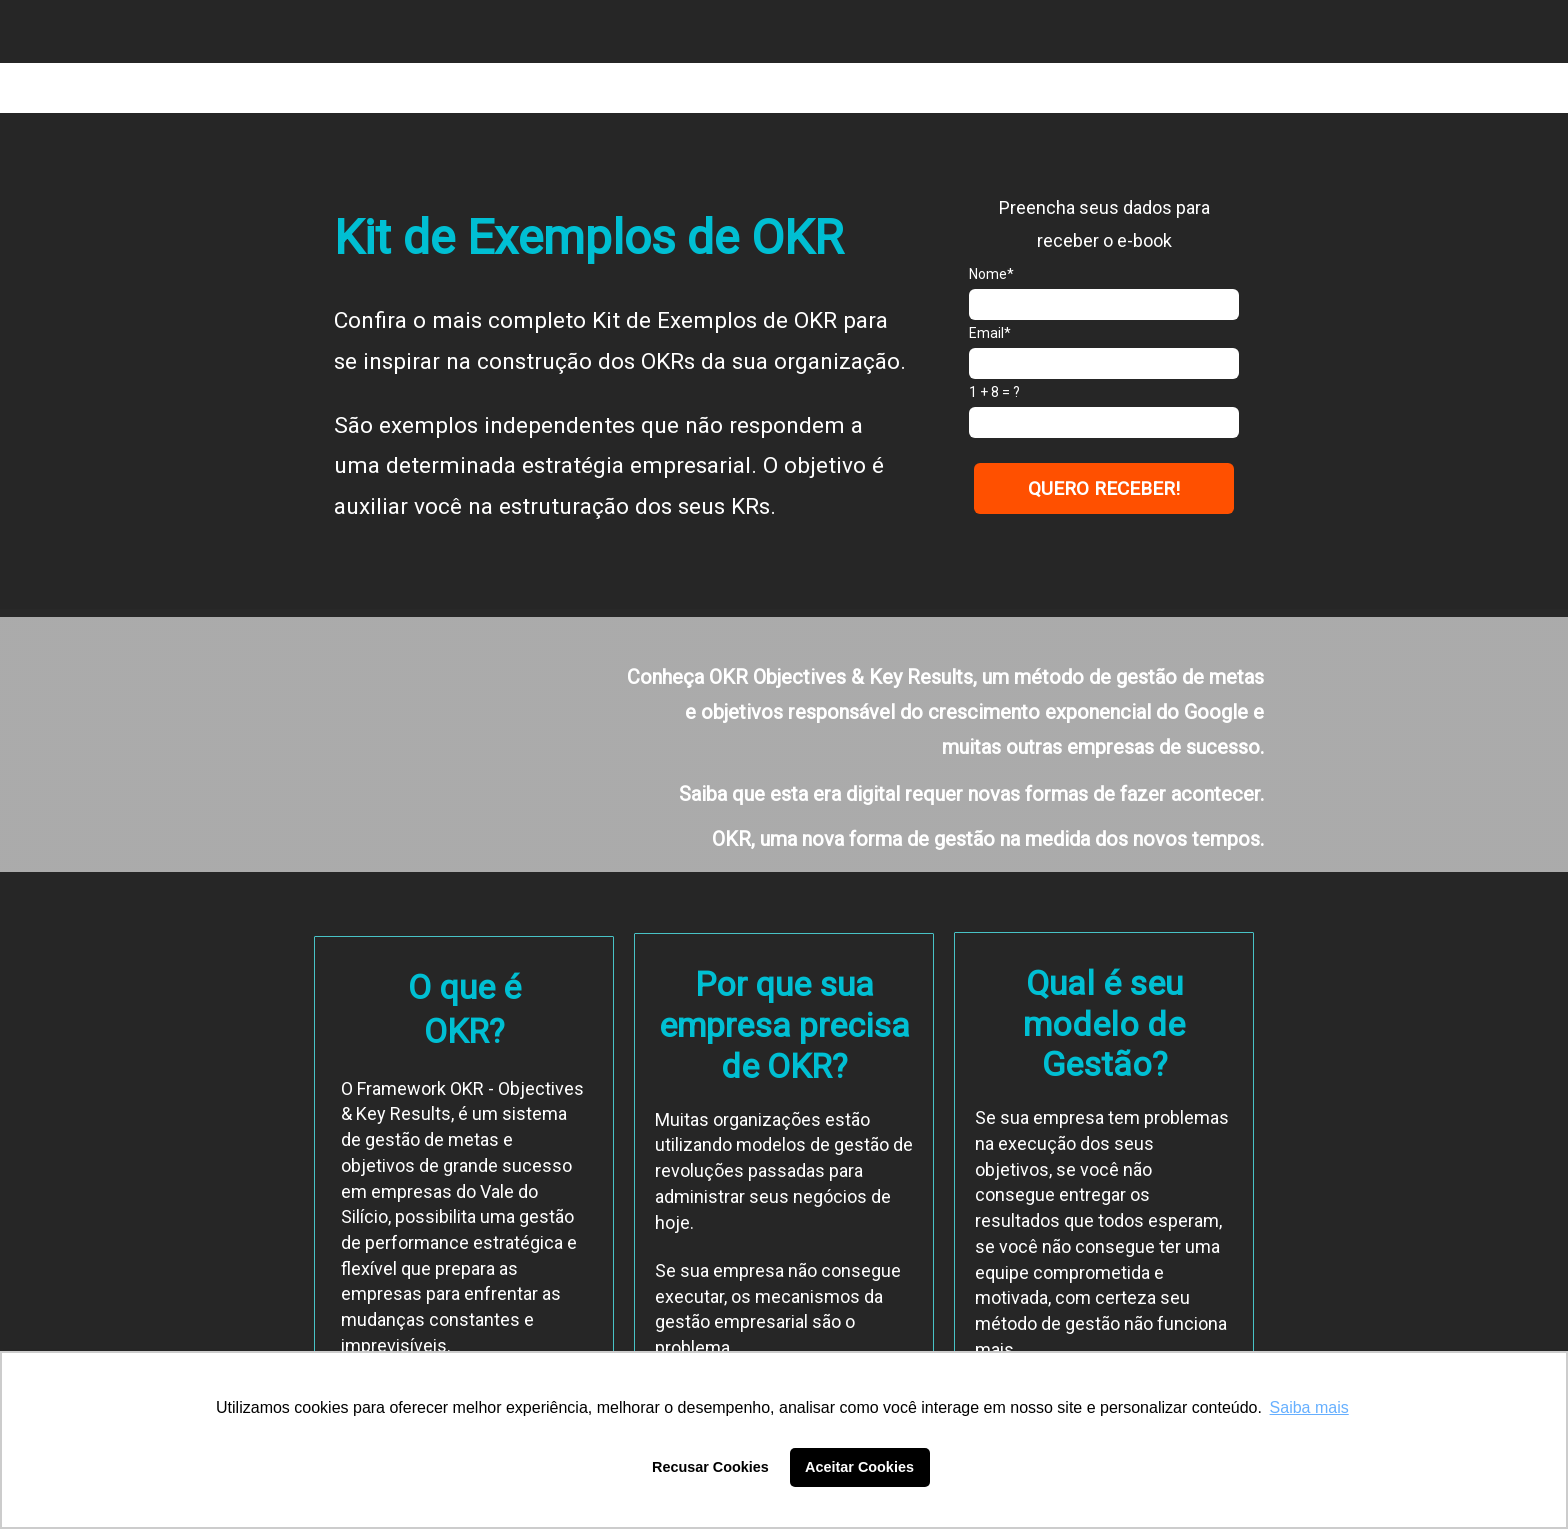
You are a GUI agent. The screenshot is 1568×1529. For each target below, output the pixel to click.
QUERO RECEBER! (1104, 488)
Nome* (991, 274)
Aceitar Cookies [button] (859, 1467)
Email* (990, 333)
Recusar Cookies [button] (710, 1467)
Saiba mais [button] (1309, 1407)
